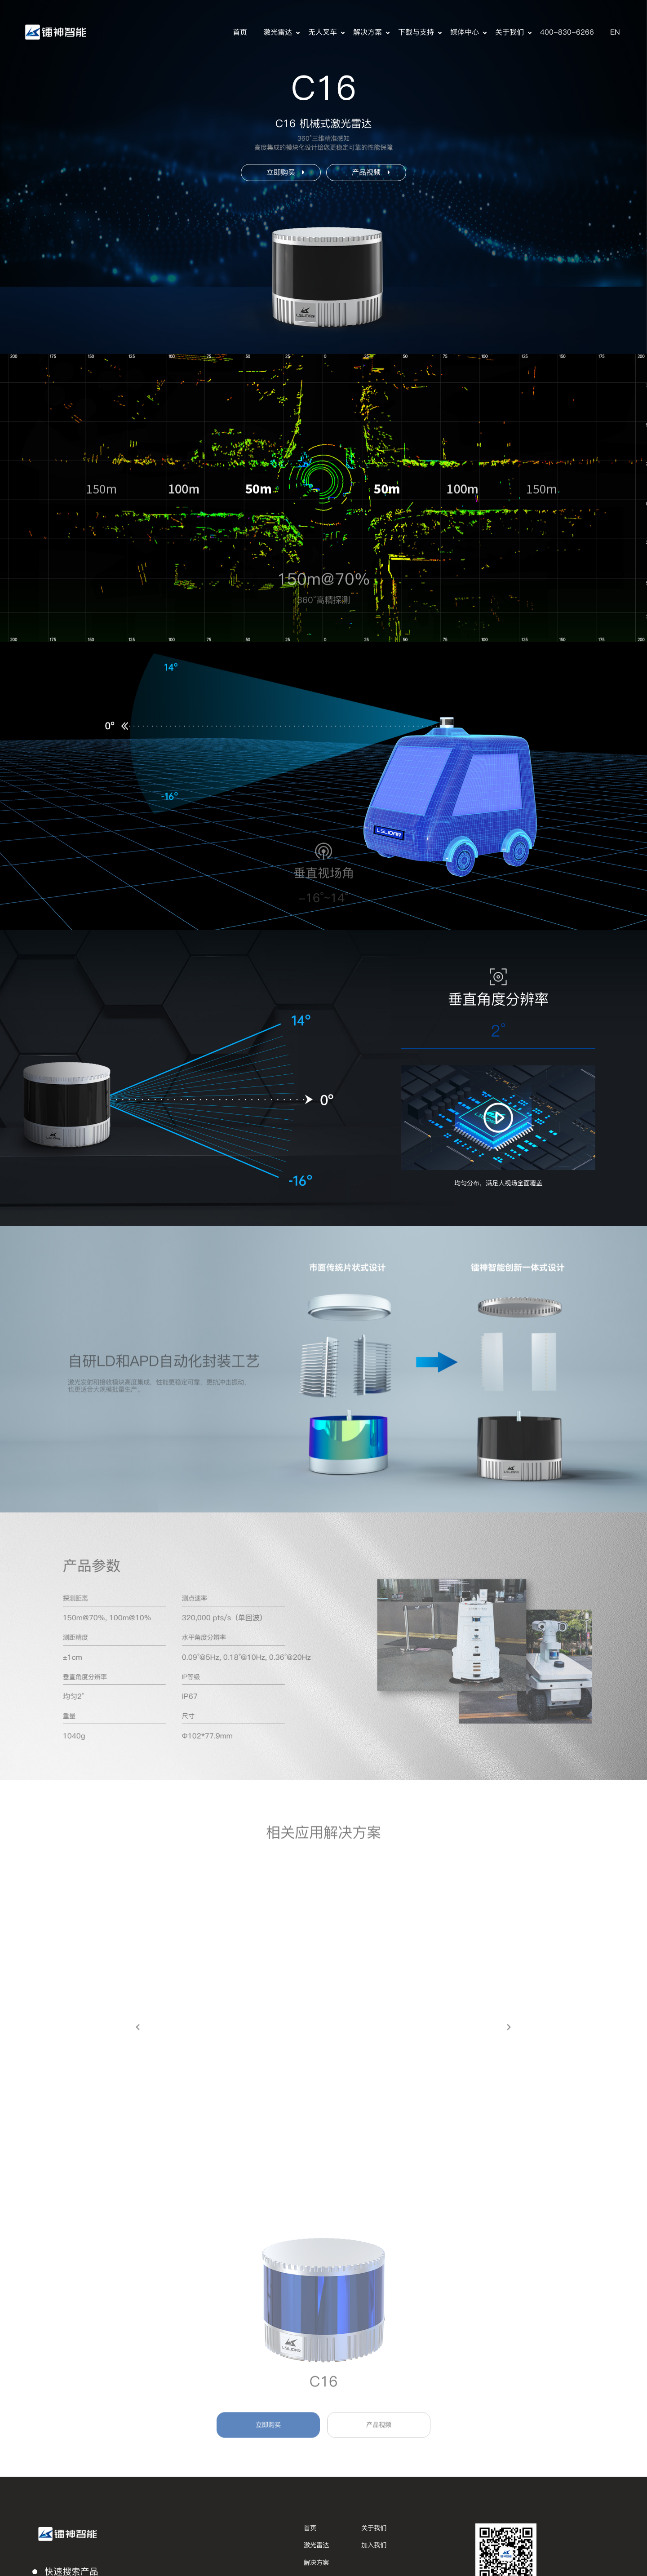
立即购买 (285, 172)
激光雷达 (277, 32)
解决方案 (367, 32)
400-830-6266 (567, 32)
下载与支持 (416, 32)
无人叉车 (322, 32)
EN (615, 32)
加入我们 (373, 2366)
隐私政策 (439, 2561)
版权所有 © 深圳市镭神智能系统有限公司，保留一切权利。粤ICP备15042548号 (311, 2561)
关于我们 (509, 32)
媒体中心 (464, 32)
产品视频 (371, 172)
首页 (240, 32)
